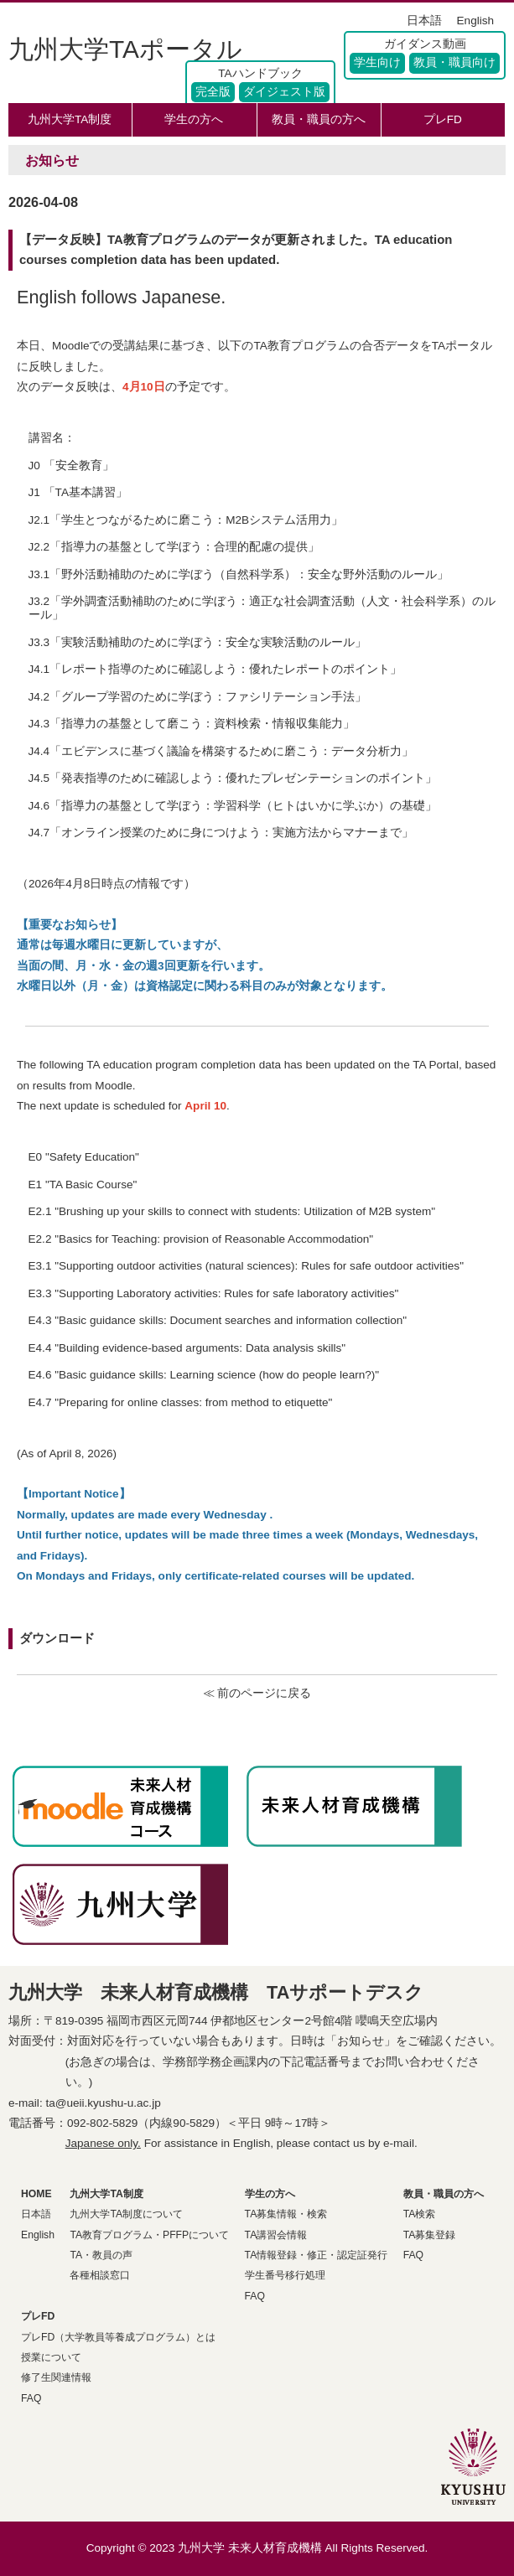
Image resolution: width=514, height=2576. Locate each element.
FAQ (255, 2296)
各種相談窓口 (100, 2275)
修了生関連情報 (56, 2377)
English (475, 20)
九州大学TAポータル (125, 49)
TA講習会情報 (276, 2235)
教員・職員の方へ (319, 119)
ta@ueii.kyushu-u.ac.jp (102, 2103)
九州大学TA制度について (126, 2214)
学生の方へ (193, 119)
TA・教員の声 (101, 2255)
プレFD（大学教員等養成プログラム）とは (118, 2337)
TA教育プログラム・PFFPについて (149, 2235)
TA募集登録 (429, 2235)
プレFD (442, 119)
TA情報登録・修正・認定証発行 (316, 2255)
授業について (51, 2357)
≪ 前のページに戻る (257, 1693)
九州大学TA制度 (70, 119)
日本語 (424, 20)
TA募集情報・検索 (286, 2214)
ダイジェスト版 (284, 91)
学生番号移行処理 (285, 2275)
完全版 (213, 91)
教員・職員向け (454, 62)
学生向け (377, 62)
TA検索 (419, 2214)
